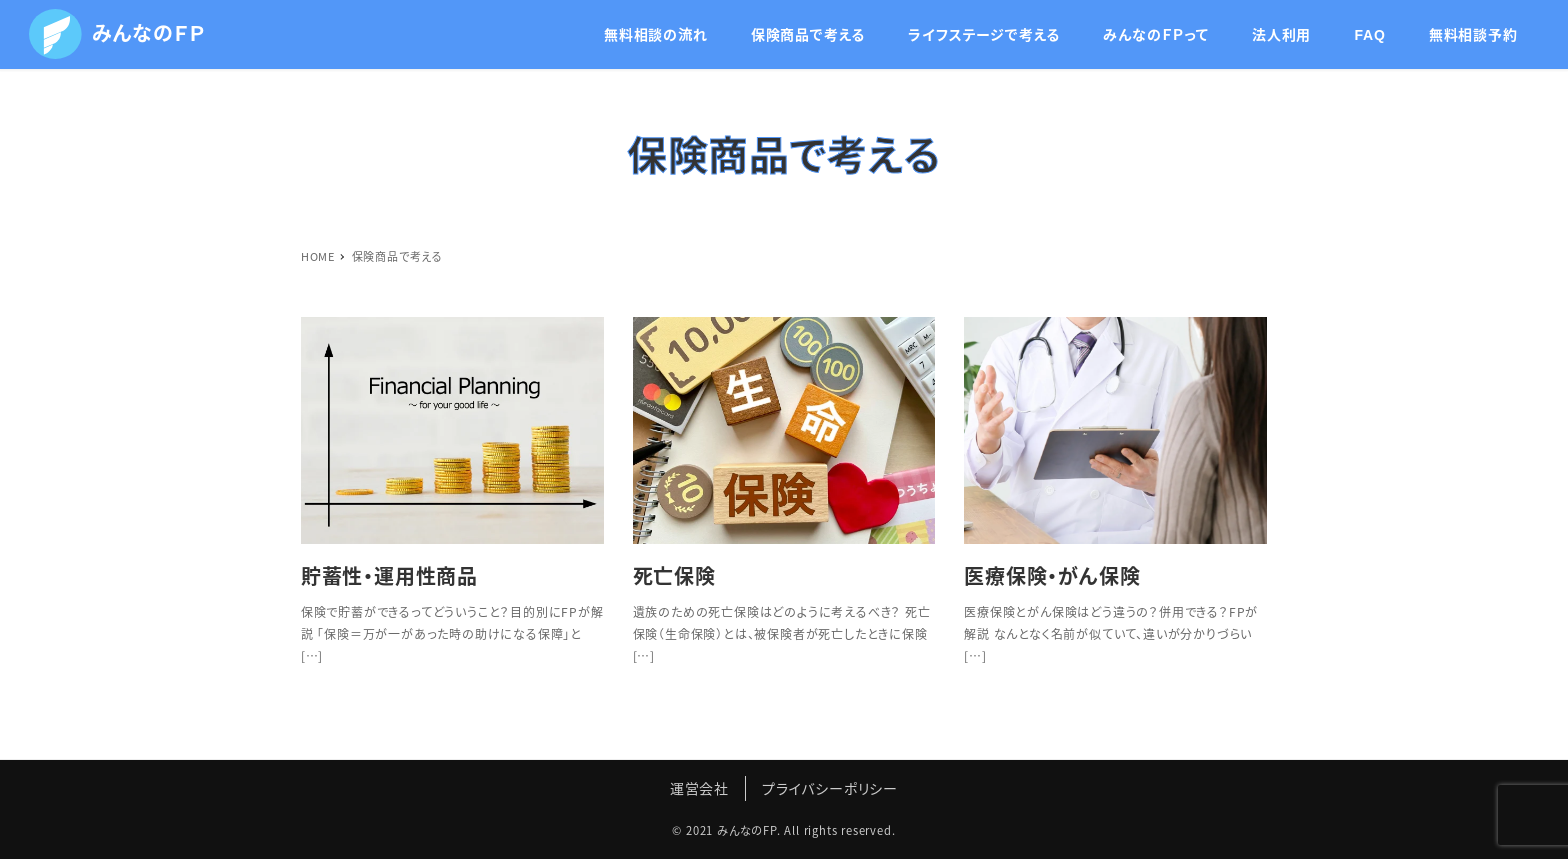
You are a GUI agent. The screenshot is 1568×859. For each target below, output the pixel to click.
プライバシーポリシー (830, 788)
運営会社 (699, 788)
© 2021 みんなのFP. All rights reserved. (783, 830)
